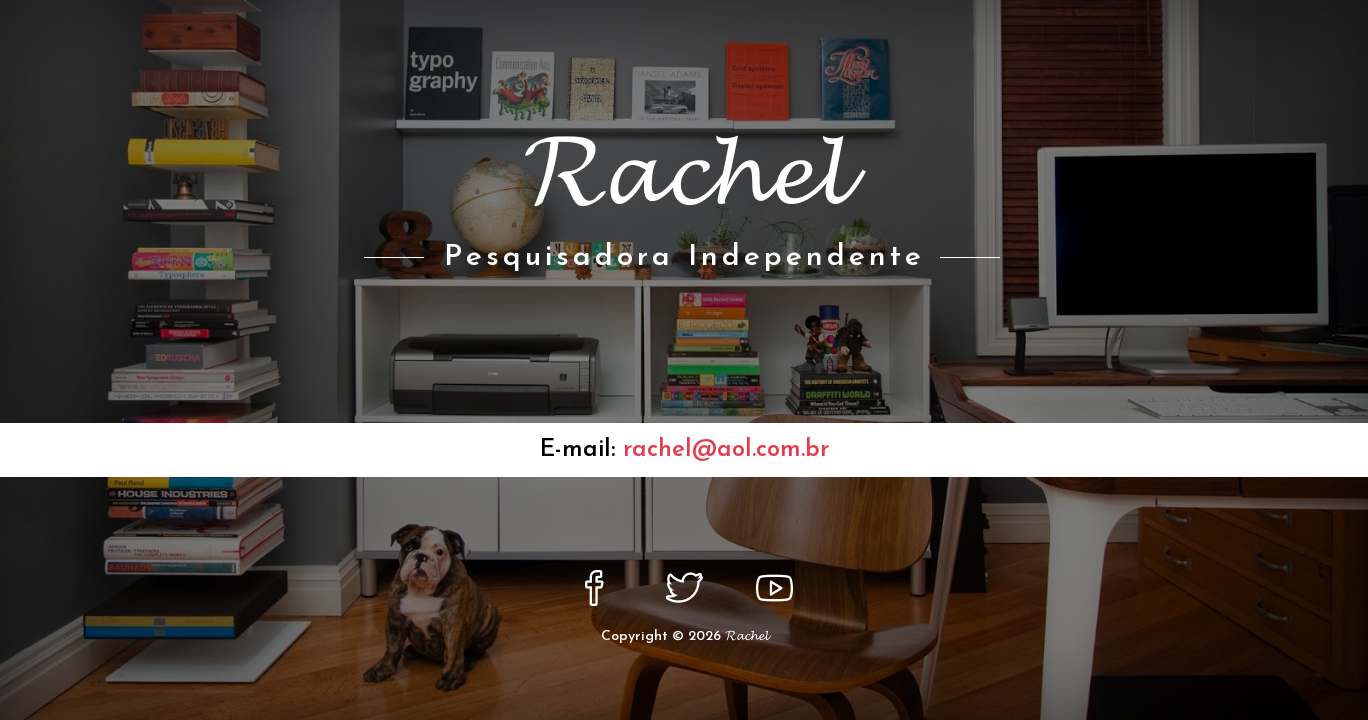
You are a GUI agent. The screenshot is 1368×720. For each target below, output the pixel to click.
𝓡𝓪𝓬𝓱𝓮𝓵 (746, 636)
